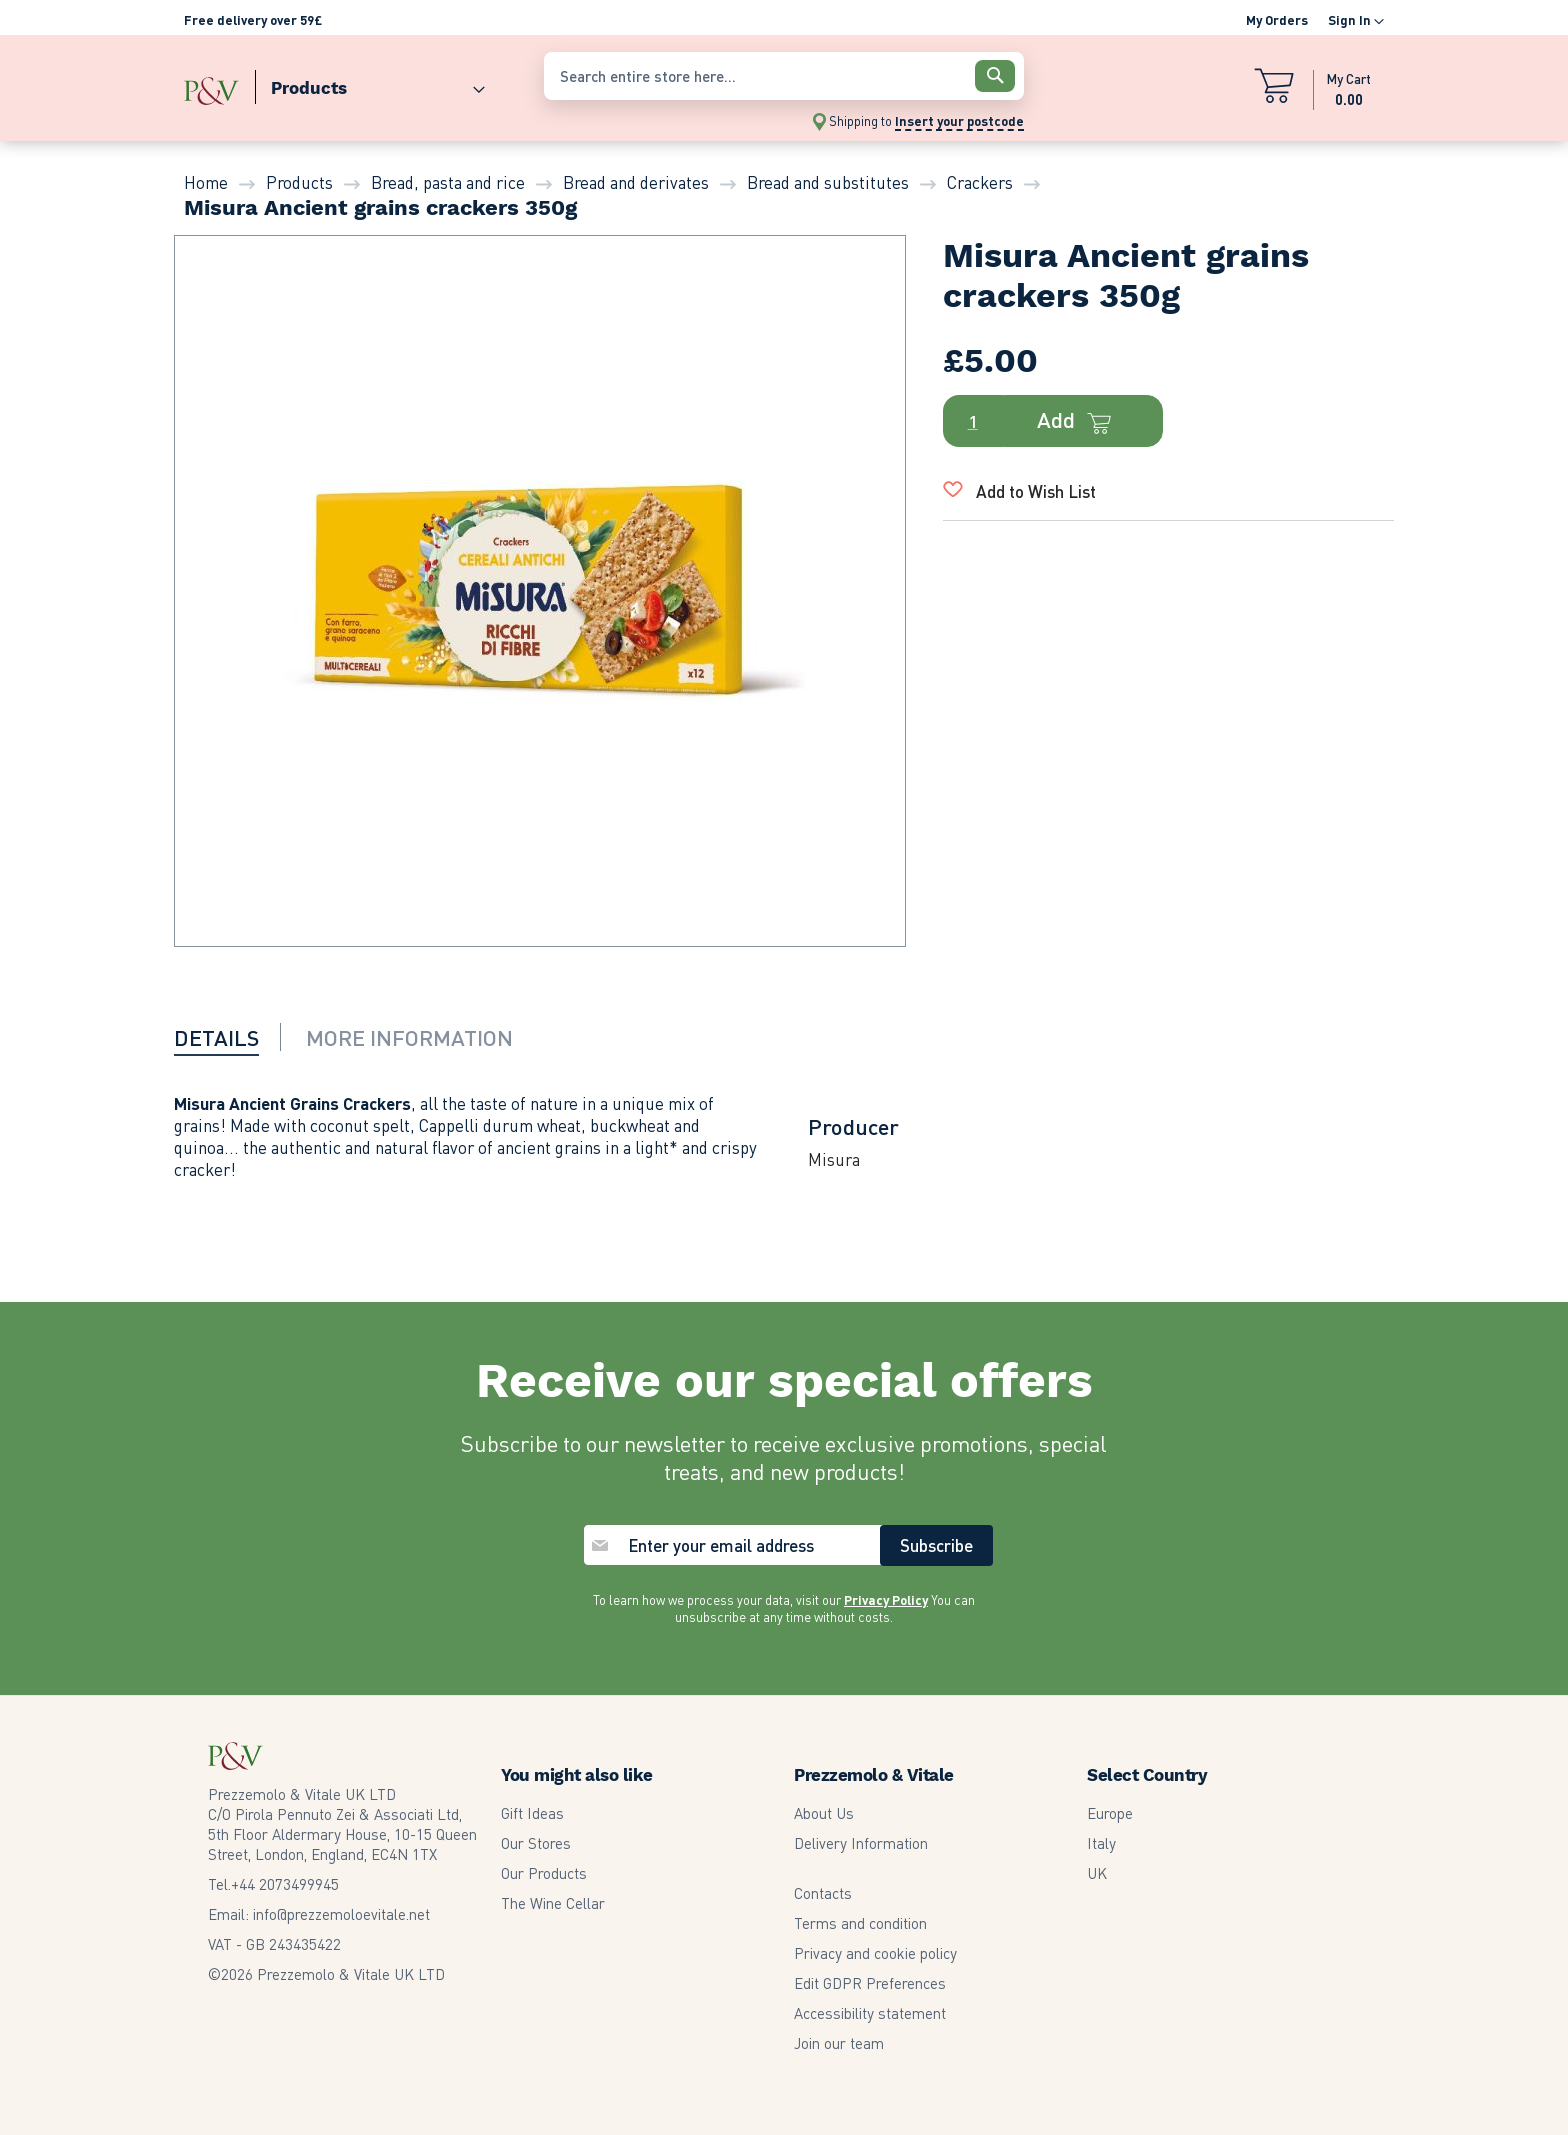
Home (206, 182)
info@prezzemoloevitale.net (341, 1914)
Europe (1110, 1813)
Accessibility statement (870, 2013)
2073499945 (285, 1884)
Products (299, 182)
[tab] (229, 1037)
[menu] (354, 83)
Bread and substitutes (828, 182)
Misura (834, 1159)
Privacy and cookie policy (875, 1953)
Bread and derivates (636, 182)
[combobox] (784, 76)
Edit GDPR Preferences (870, 1983)
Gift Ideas (532, 1813)
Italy (1101, 1843)
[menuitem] (370, 83)
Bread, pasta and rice (448, 182)
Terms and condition (860, 1923)
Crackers (980, 182)
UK (1097, 1873)
